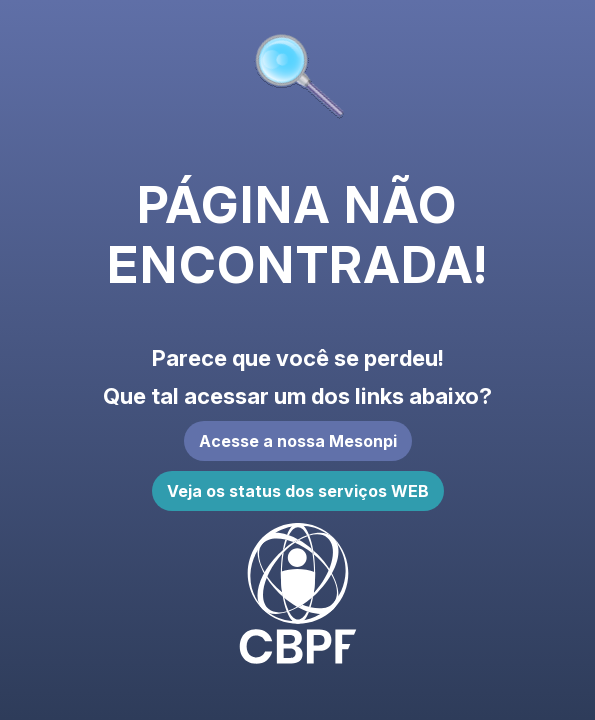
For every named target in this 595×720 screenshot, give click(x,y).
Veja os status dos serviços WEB (298, 491)
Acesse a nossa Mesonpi (298, 441)
